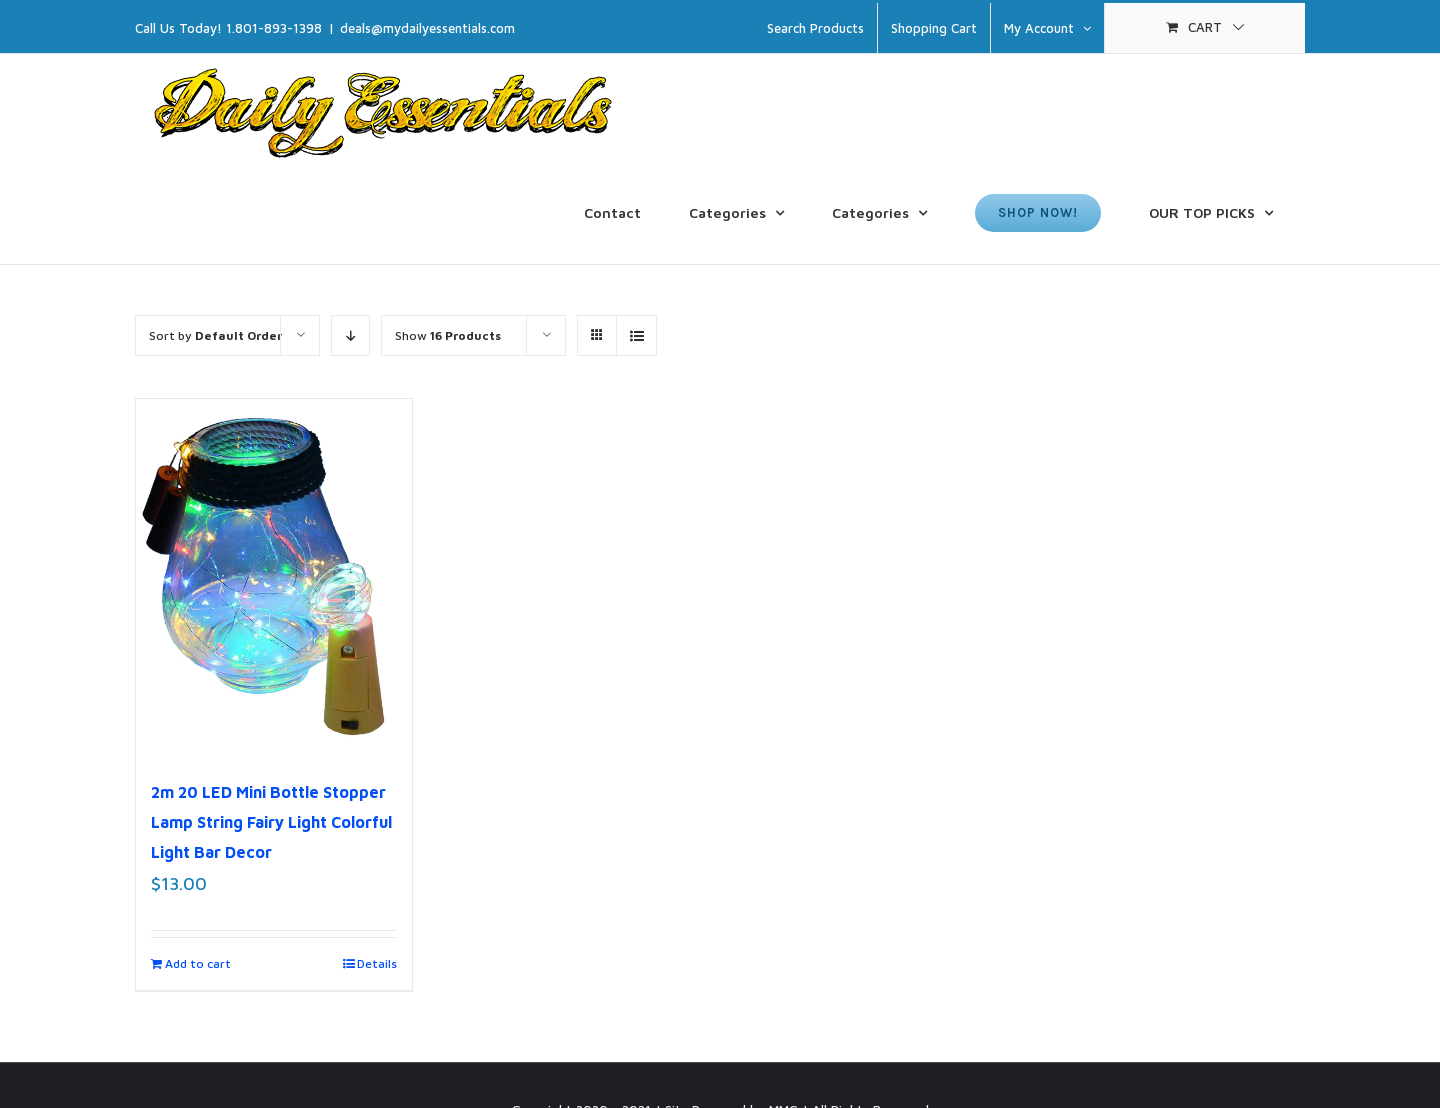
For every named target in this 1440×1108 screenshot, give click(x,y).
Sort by (215, 335)
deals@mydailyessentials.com (427, 28)
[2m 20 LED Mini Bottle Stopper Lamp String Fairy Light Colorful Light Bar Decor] (274, 578)
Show (448, 335)
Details (377, 963)
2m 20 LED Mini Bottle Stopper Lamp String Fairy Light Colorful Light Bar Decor (271, 822)
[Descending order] (350, 335)
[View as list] (636, 335)
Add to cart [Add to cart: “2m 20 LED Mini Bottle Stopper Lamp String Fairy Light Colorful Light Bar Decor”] (198, 963)
